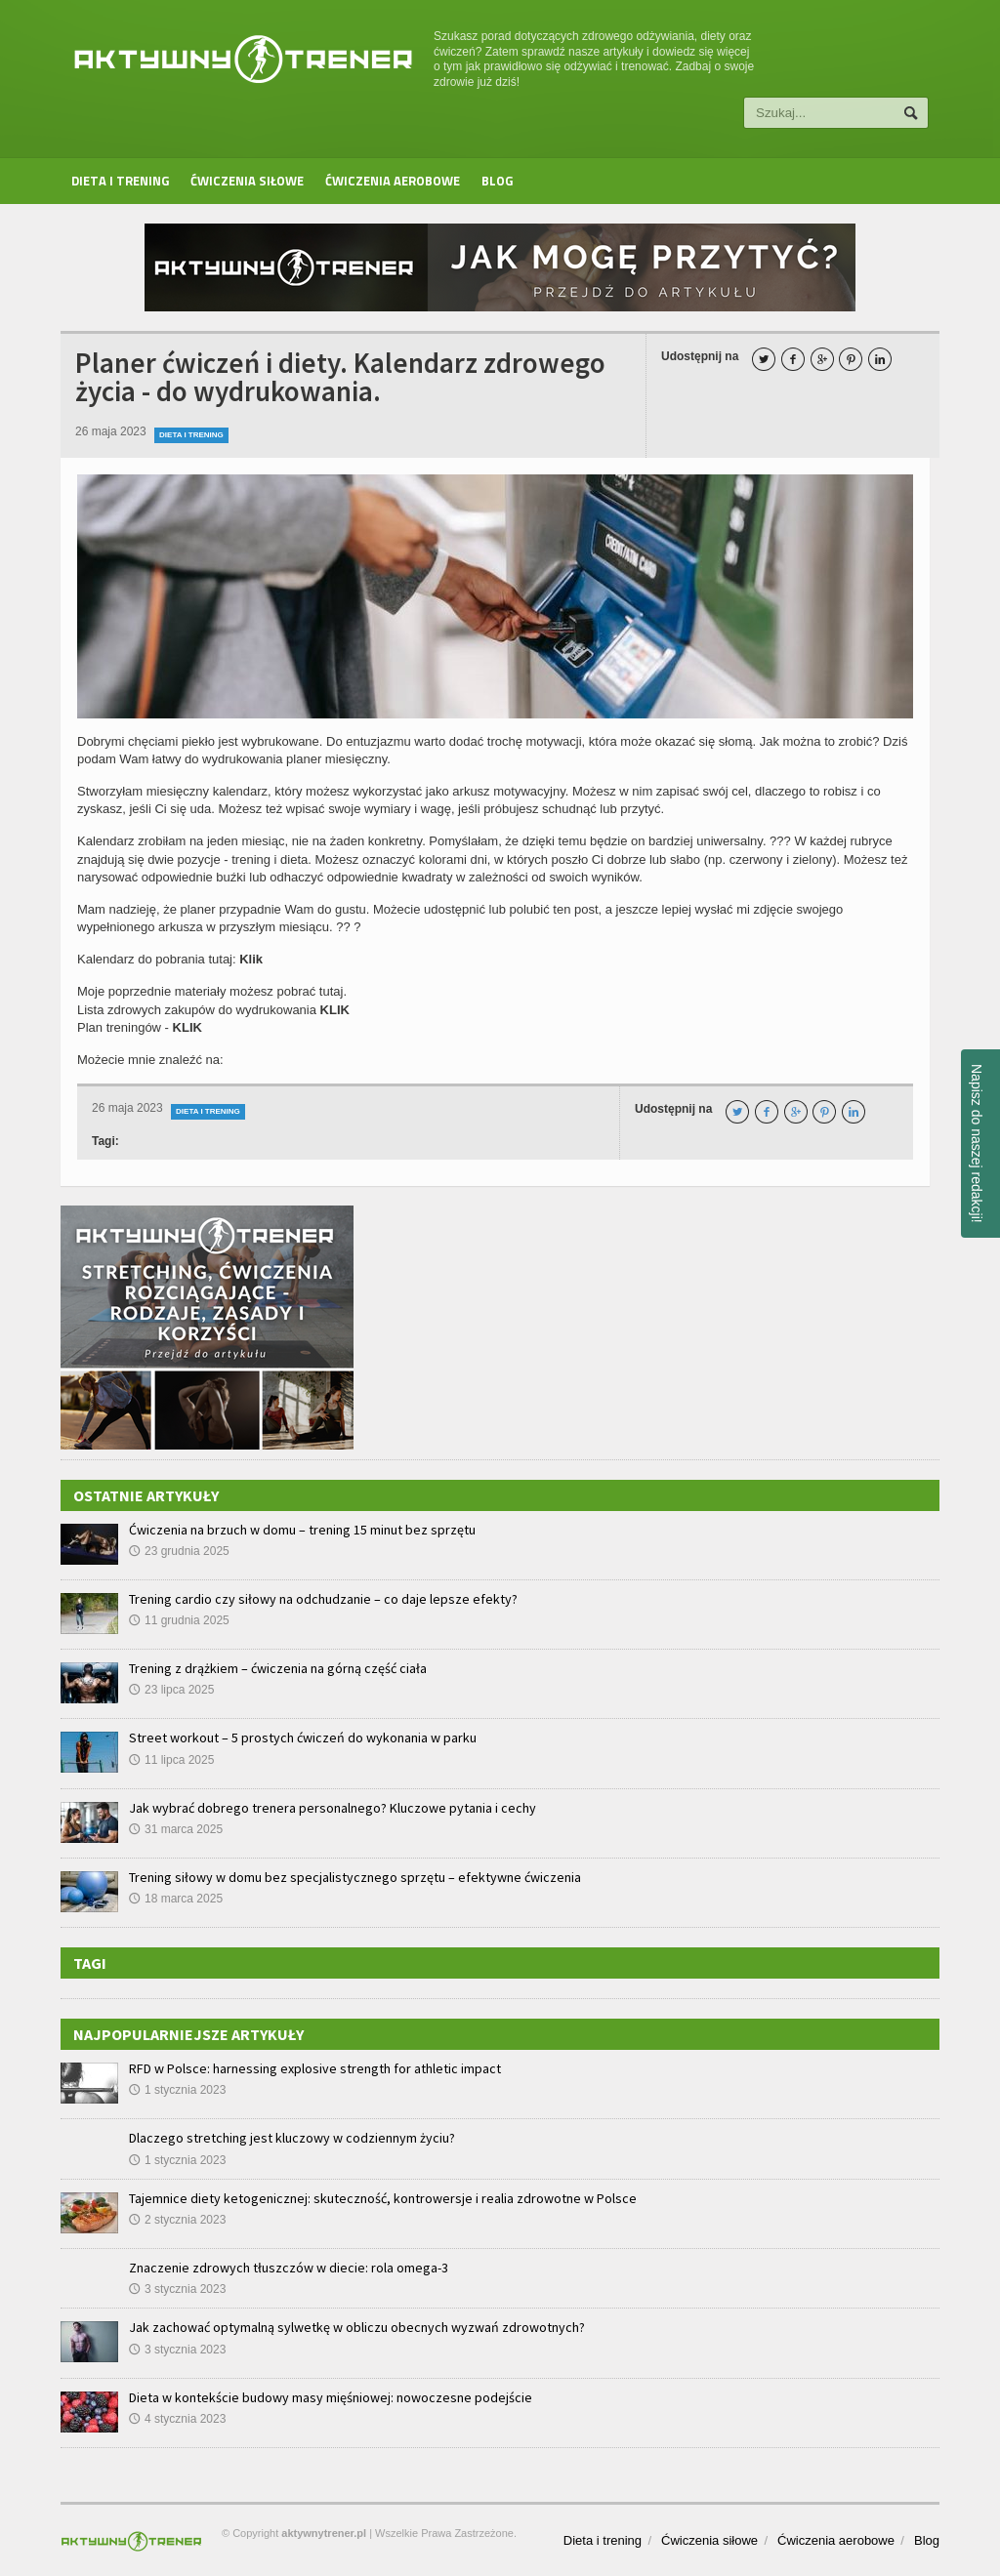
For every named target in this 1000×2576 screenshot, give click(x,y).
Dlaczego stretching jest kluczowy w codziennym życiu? (292, 2138)
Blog (497, 180)
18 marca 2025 (176, 1898)
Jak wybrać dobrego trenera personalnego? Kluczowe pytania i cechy (332, 1808)
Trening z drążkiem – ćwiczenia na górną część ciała (278, 1668)
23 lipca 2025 (171, 1690)
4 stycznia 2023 (177, 2419)
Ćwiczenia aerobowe (392, 180)
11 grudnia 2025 (179, 1620)
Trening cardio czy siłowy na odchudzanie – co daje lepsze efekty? (323, 1599)
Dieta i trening (120, 180)
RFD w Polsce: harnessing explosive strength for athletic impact (315, 2068)
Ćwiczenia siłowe (247, 180)
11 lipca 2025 (171, 1760)
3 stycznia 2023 (177, 2289)
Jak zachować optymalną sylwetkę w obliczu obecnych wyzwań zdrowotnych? (357, 2327)
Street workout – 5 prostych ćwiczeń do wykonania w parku (303, 1737)
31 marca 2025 (176, 1829)
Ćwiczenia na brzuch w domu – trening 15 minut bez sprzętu (302, 1529)
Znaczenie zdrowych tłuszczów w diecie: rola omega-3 (288, 2267)
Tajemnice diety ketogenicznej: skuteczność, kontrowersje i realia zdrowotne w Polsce (383, 2198)
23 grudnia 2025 (179, 1551)
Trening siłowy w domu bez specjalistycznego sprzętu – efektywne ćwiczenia (355, 1877)
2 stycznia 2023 (177, 2220)
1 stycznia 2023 (177, 2090)
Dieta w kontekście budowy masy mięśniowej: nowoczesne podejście (330, 2397)
